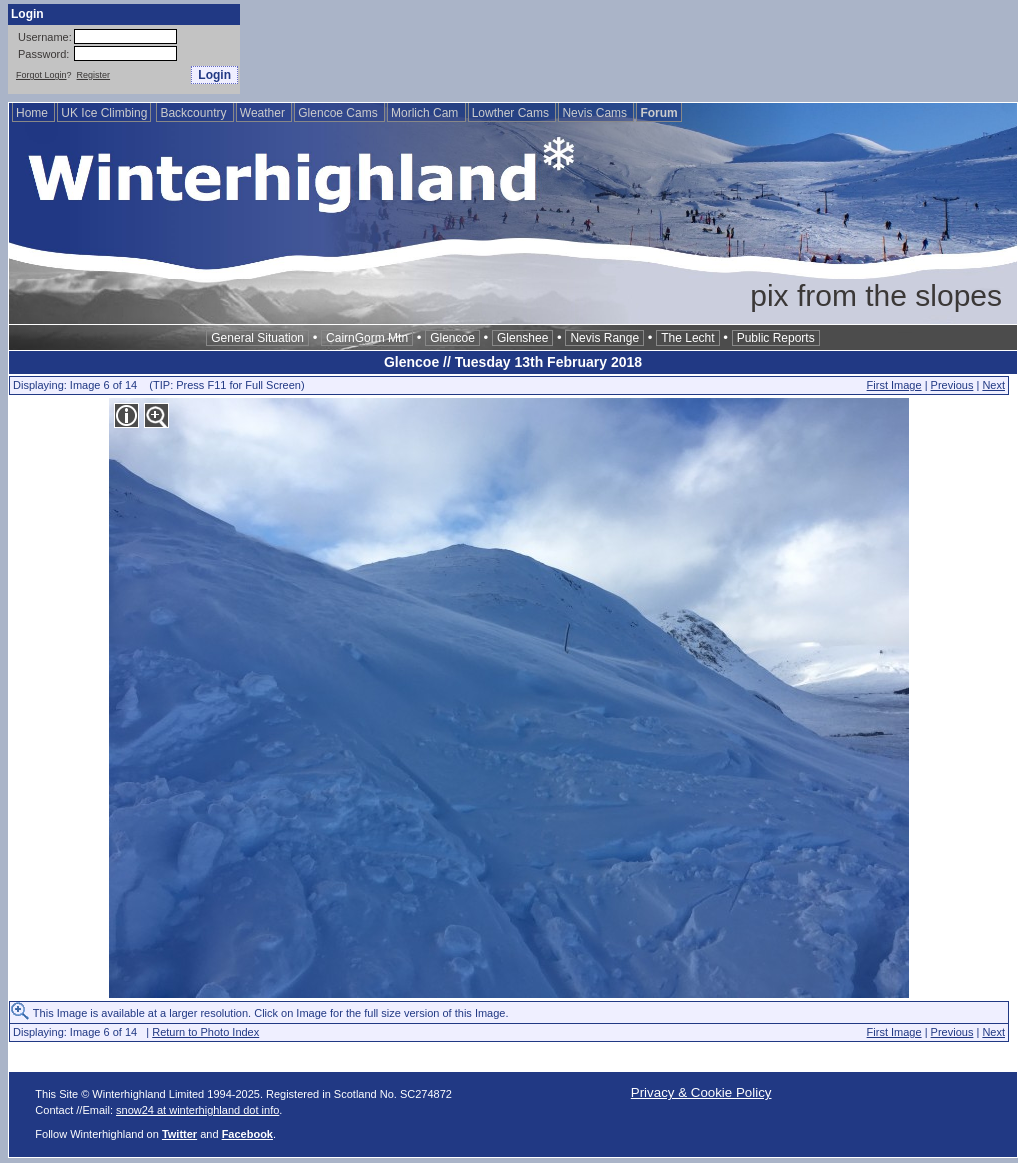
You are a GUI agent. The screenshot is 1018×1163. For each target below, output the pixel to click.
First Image (894, 385)
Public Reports (776, 338)
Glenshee (522, 338)
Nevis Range (604, 338)
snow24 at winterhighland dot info (197, 1110)
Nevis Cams (596, 113)
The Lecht (687, 338)
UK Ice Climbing (104, 113)
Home (33, 113)
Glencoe (452, 338)
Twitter (179, 1134)
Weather (264, 113)
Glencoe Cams (339, 113)
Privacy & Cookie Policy (701, 1092)
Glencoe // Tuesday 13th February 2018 (513, 362)
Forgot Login (41, 75)
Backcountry (194, 113)
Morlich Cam (426, 113)
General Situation (257, 338)
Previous (952, 385)
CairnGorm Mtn (367, 338)
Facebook (247, 1134)
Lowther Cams (512, 113)
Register (94, 75)
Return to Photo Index (205, 1032)
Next (993, 385)
